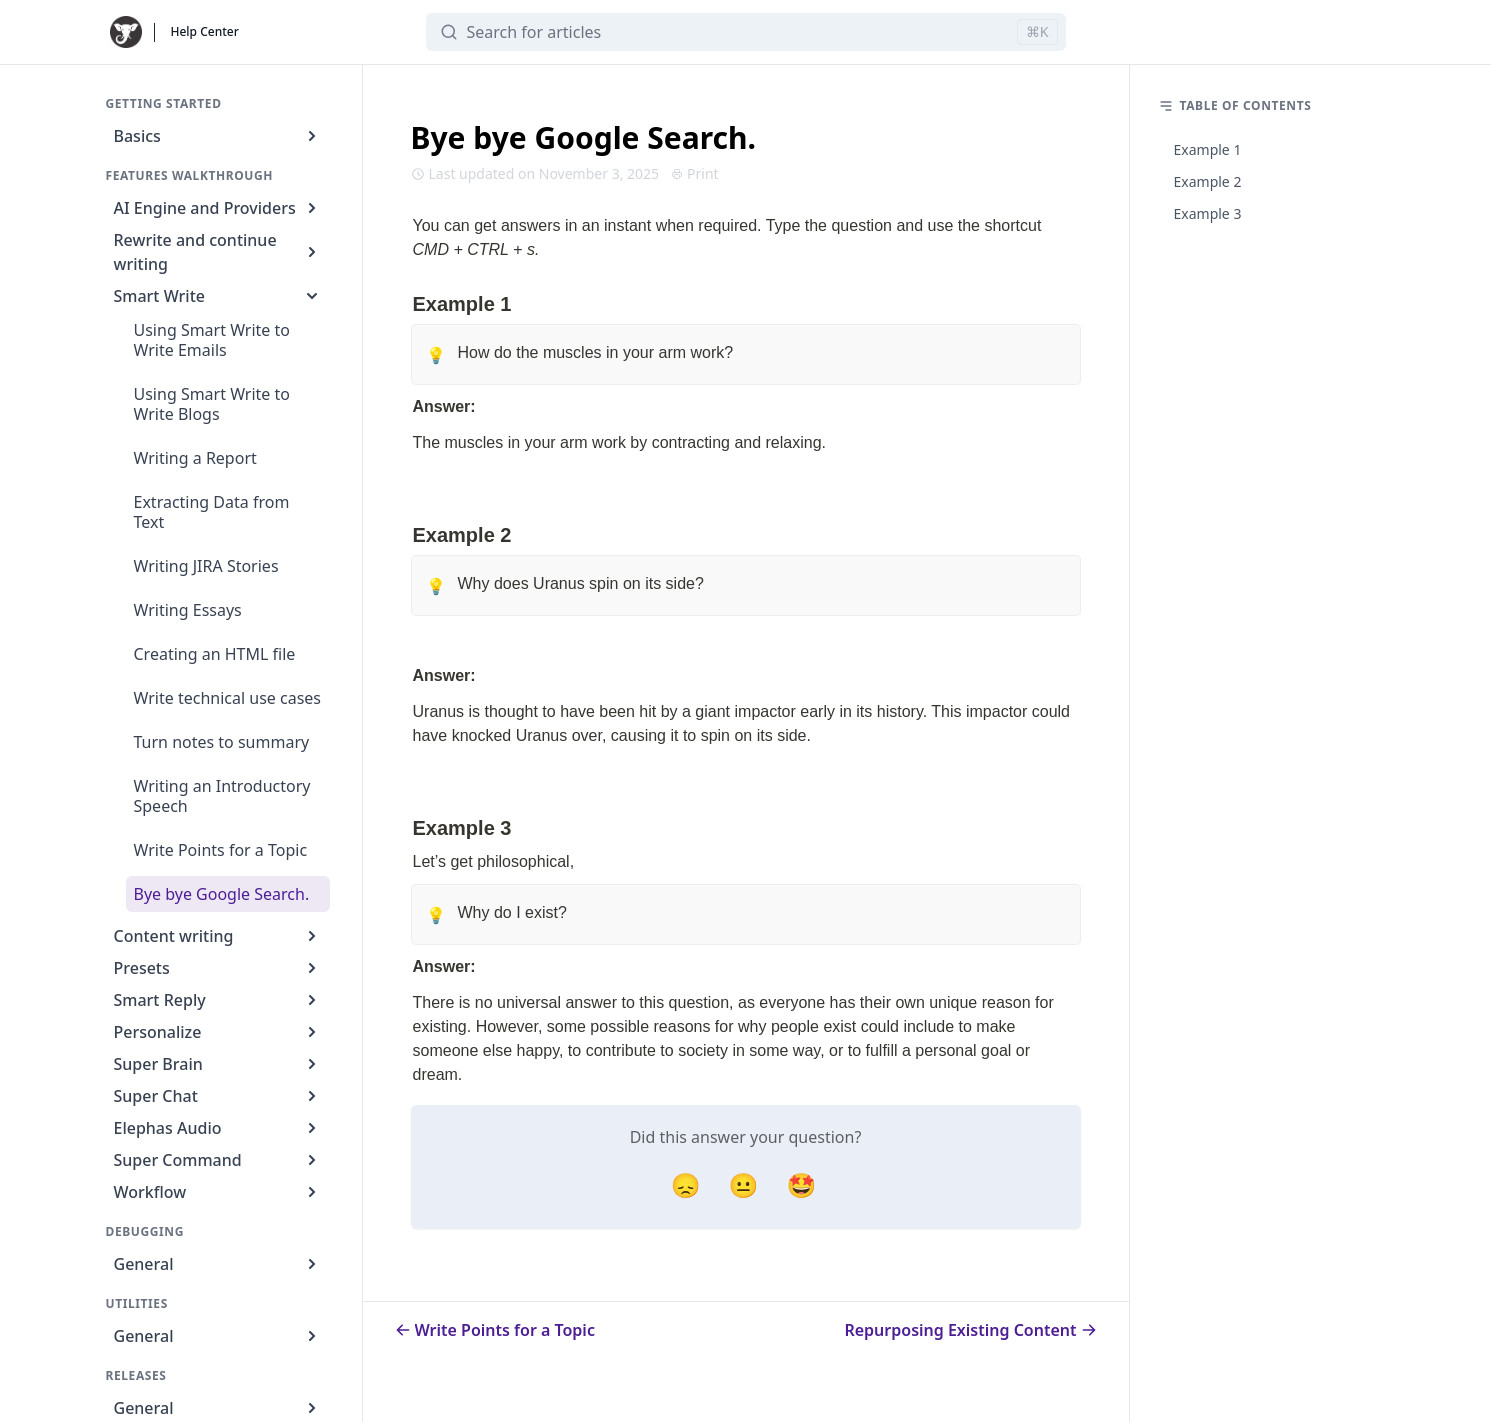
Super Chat (218, 1096)
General (218, 1264)
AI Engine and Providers (218, 208)
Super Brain (218, 1064)
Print (695, 173)
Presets (218, 968)
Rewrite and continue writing (218, 252)
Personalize (218, 1032)
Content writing (218, 936)
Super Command (218, 1160)
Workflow (218, 1192)
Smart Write (218, 296)
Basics (218, 136)
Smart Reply (218, 1000)
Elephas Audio (218, 1128)
